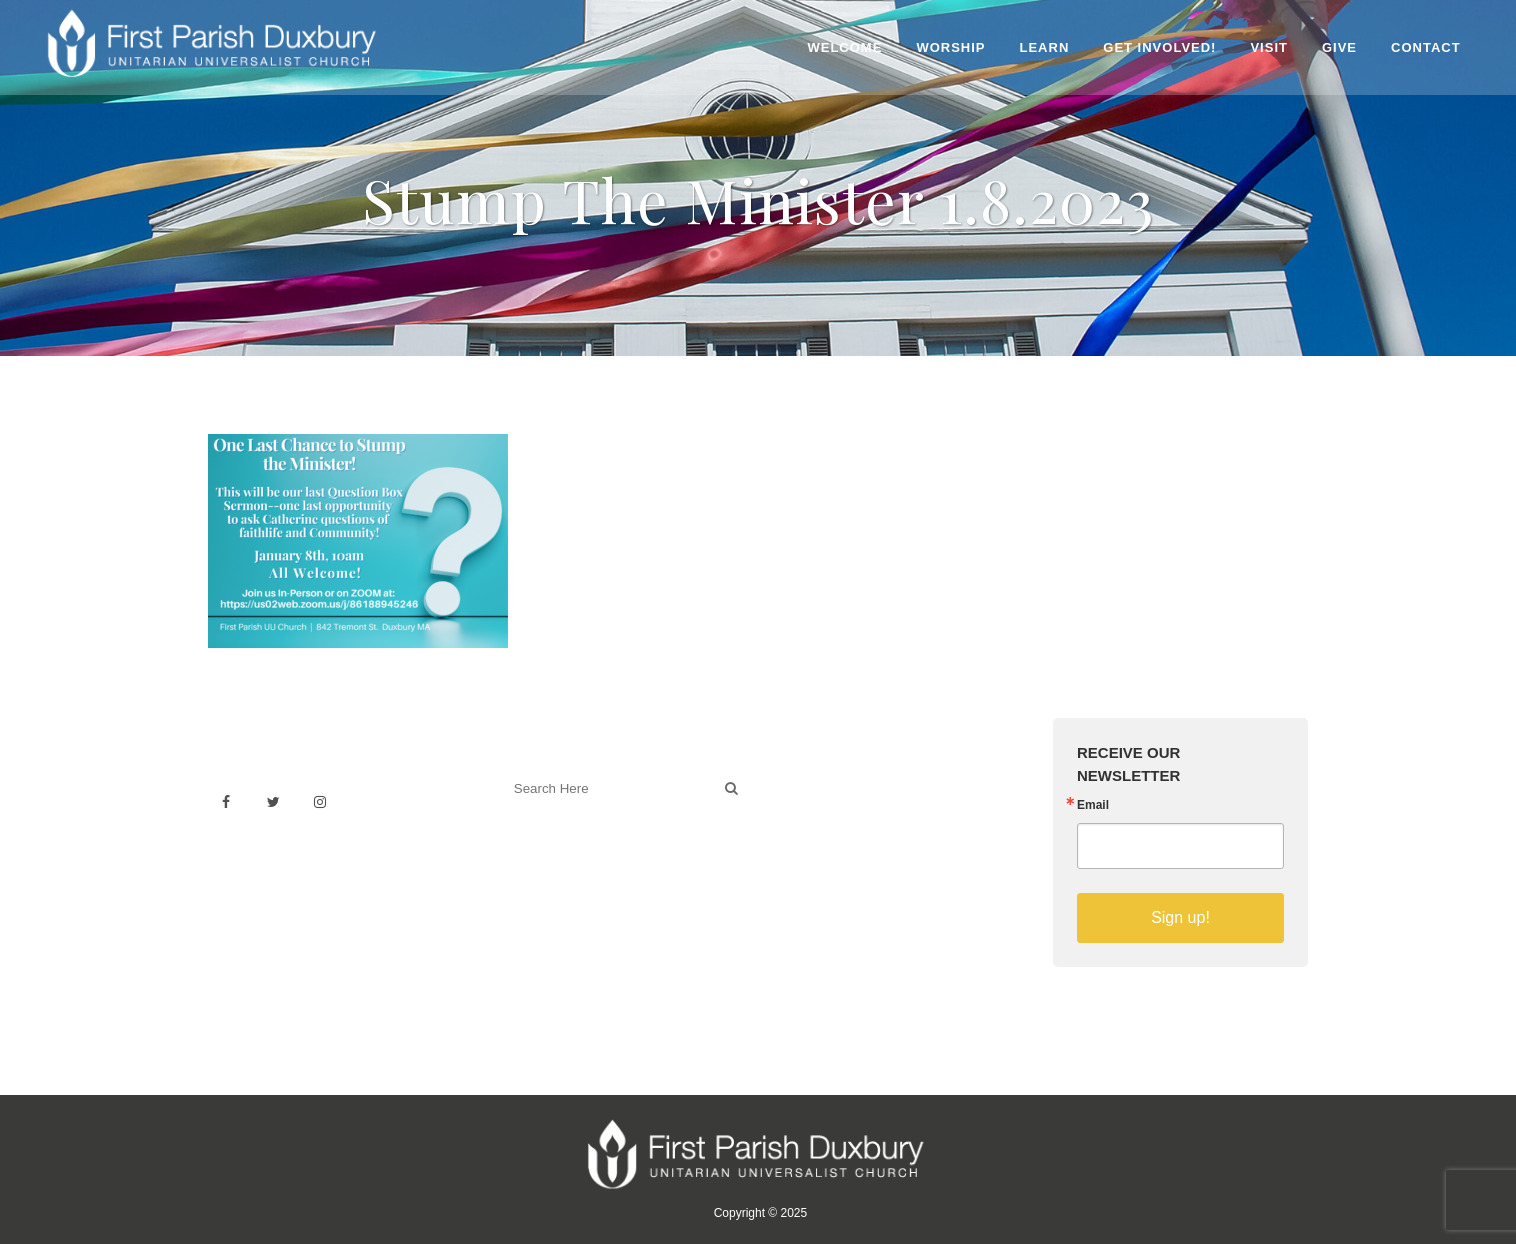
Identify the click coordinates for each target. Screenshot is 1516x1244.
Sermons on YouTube (850, 867)
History (801, 823)
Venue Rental (823, 779)
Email (1093, 805)
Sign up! (1180, 917)
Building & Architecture (853, 845)
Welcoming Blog (557, 876)
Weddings (811, 801)
